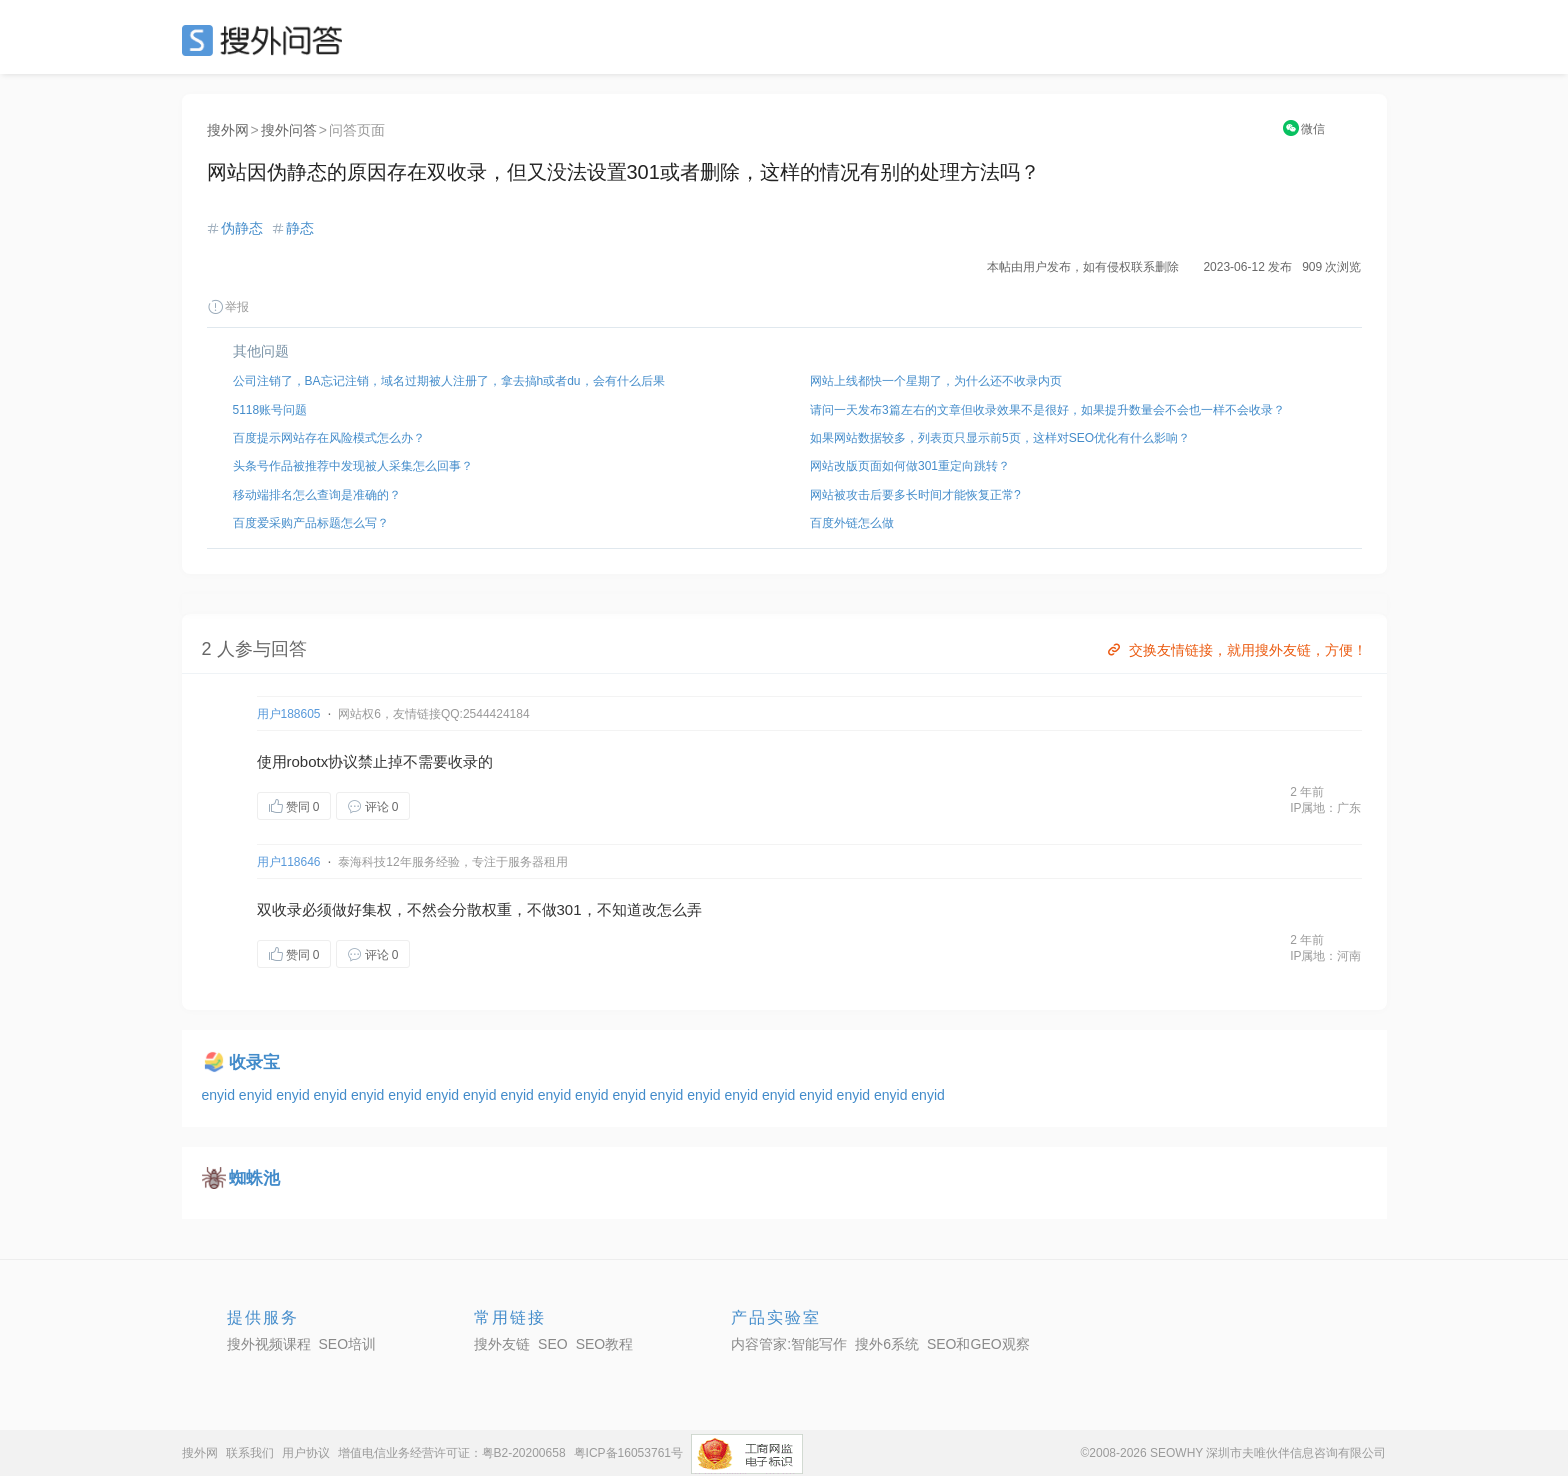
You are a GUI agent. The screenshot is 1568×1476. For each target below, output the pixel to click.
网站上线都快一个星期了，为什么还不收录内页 (936, 381)
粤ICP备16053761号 (628, 1453)
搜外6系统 (887, 1344)
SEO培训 (348, 1344)
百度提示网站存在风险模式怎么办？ (329, 438)
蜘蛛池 (254, 1178)
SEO (267, 40)
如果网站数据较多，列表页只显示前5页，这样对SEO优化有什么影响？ (1000, 438)
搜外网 (228, 130)
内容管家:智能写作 (789, 1344)
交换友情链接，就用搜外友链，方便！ (1235, 650)
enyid (220, 1095)
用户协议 (306, 1453)
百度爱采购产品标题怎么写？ (311, 523)
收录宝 (254, 1062)
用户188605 (289, 714)
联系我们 (250, 1453)
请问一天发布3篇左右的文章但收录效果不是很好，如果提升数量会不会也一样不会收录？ (1047, 410)
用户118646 (289, 862)
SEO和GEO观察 (978, 1344)
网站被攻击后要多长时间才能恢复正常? (915, 495)
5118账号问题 (270, 410)
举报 (228, 307)
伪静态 (242, 228)
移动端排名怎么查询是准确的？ (317, 495)
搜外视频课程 (269, 1344)
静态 (300, 228)
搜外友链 (502, 1344)
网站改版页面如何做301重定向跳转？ (910, 466)
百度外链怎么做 (852, 523)
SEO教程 (605, 1344)
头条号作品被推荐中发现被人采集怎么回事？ (353, 466)
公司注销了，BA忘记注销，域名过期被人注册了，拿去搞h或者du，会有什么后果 (449, 381)
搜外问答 (289, 130)
